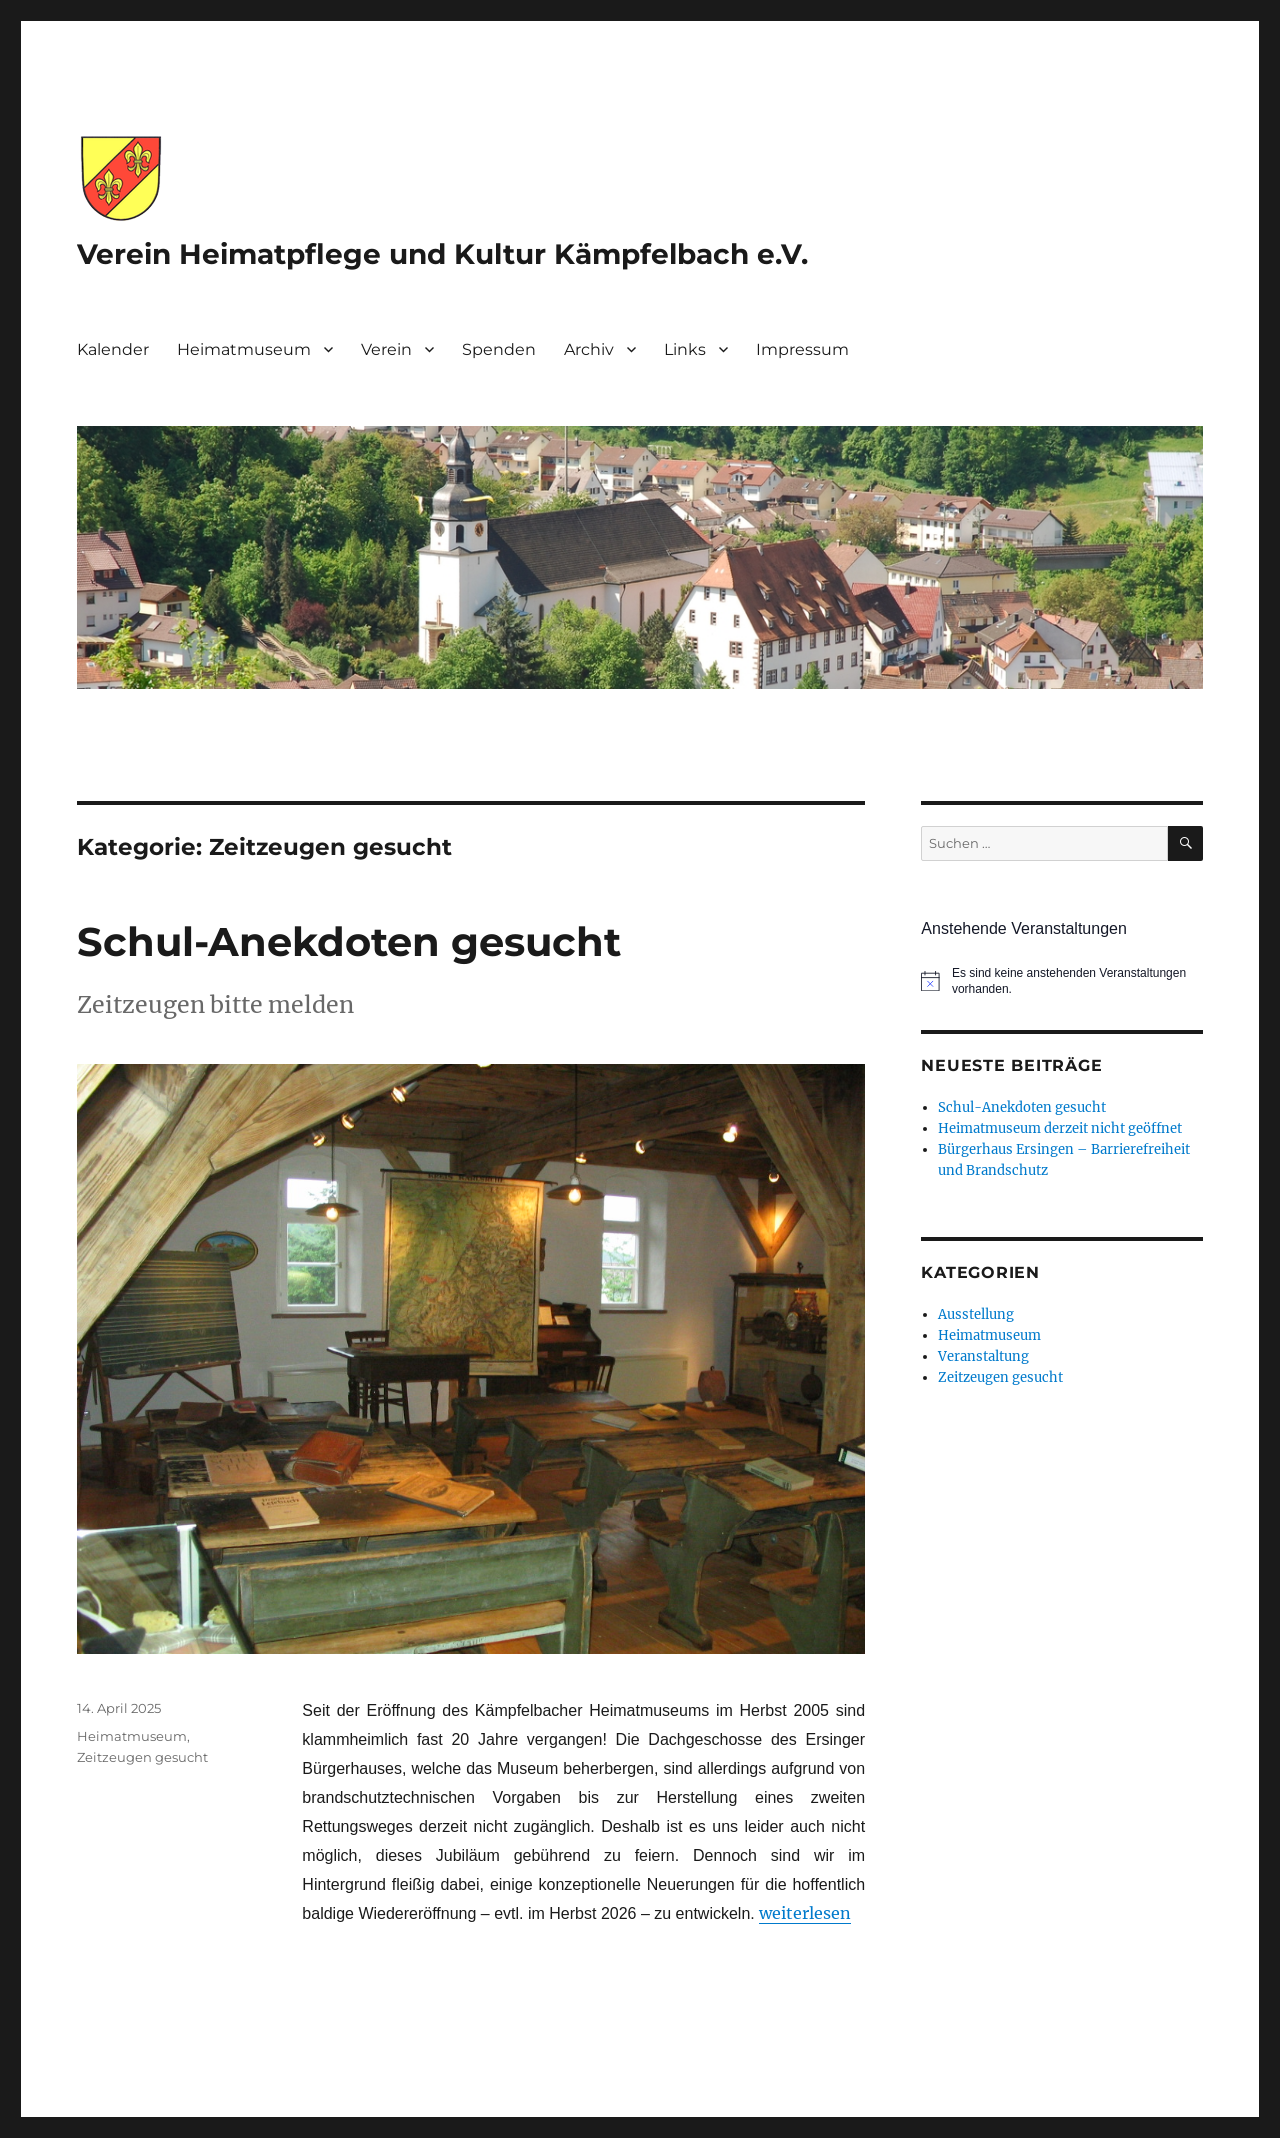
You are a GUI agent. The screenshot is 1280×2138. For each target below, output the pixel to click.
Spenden (499, 349)
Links (685, 349)
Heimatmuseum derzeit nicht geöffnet (1060, 1128)
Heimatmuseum (244, 349)
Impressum (802, 349)
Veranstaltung (983, 1356)
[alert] (1061, 981)
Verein (386, 349)
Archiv (589, 349)
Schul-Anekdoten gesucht (349, 941)
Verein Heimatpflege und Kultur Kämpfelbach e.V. (442, 254)
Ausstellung (976, 1314)
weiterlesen (805, 1913)
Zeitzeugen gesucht (142, 1757)
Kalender (113, 349)
